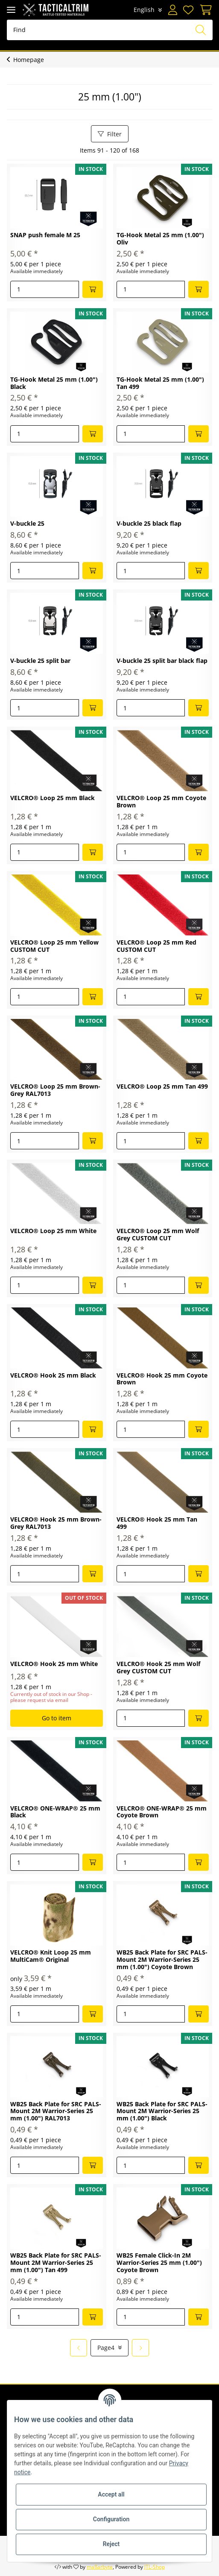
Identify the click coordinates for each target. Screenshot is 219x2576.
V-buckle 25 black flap (149, 523)
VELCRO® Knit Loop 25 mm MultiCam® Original (50, 1956)
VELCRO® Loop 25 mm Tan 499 (162, 1086)
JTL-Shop (154, 2566)
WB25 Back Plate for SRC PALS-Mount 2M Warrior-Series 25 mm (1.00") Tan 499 (55, 2263)
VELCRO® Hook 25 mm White (54, 1664)
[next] (140, 2347)
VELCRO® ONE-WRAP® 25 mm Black (55, 1812)
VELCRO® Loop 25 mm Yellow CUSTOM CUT (54, 946)
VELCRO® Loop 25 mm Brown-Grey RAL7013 (55, 1090)
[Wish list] (188, 9)
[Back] (78, 2347)
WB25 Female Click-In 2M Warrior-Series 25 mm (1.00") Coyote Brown (159, 2263)
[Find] (110, 30)
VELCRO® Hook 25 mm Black (53, 1375)
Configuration (111, 2519)
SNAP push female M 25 (45, 235)
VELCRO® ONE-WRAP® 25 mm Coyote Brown (162, 1812)
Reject (111, 2544)
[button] (172, 9)
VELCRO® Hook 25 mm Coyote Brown (162, 1379)
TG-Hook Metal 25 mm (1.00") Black (54, 383)
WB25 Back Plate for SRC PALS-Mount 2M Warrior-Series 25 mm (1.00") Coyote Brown (162, 1960)
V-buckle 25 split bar (40, 661)
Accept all (111, 2494)
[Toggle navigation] (11, 9)
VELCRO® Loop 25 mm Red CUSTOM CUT (156, 946)
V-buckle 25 (27, 523)
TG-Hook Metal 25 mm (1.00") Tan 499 (160, 383)
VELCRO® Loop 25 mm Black (52, 798)
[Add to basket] (92, 289)
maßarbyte (100, 2566)
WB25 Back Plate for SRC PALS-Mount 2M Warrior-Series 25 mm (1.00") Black (162, 2112)
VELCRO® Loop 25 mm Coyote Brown (161, 802)
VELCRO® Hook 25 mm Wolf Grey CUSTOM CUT (158, 1667)
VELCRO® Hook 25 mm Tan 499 (157, 1523)
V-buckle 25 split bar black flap (162, 661)
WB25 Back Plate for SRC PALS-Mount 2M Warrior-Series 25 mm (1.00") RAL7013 (55, 2112)
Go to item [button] (56, 1718)
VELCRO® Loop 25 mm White (53, 1231)
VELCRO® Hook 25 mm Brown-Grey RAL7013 (56, 1523)
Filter (110, 134)
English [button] (144, 10)
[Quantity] (44, 289)
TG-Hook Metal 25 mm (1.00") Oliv (160, 239)
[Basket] (204, 9)
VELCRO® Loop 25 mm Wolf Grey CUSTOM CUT (158, 1235)
